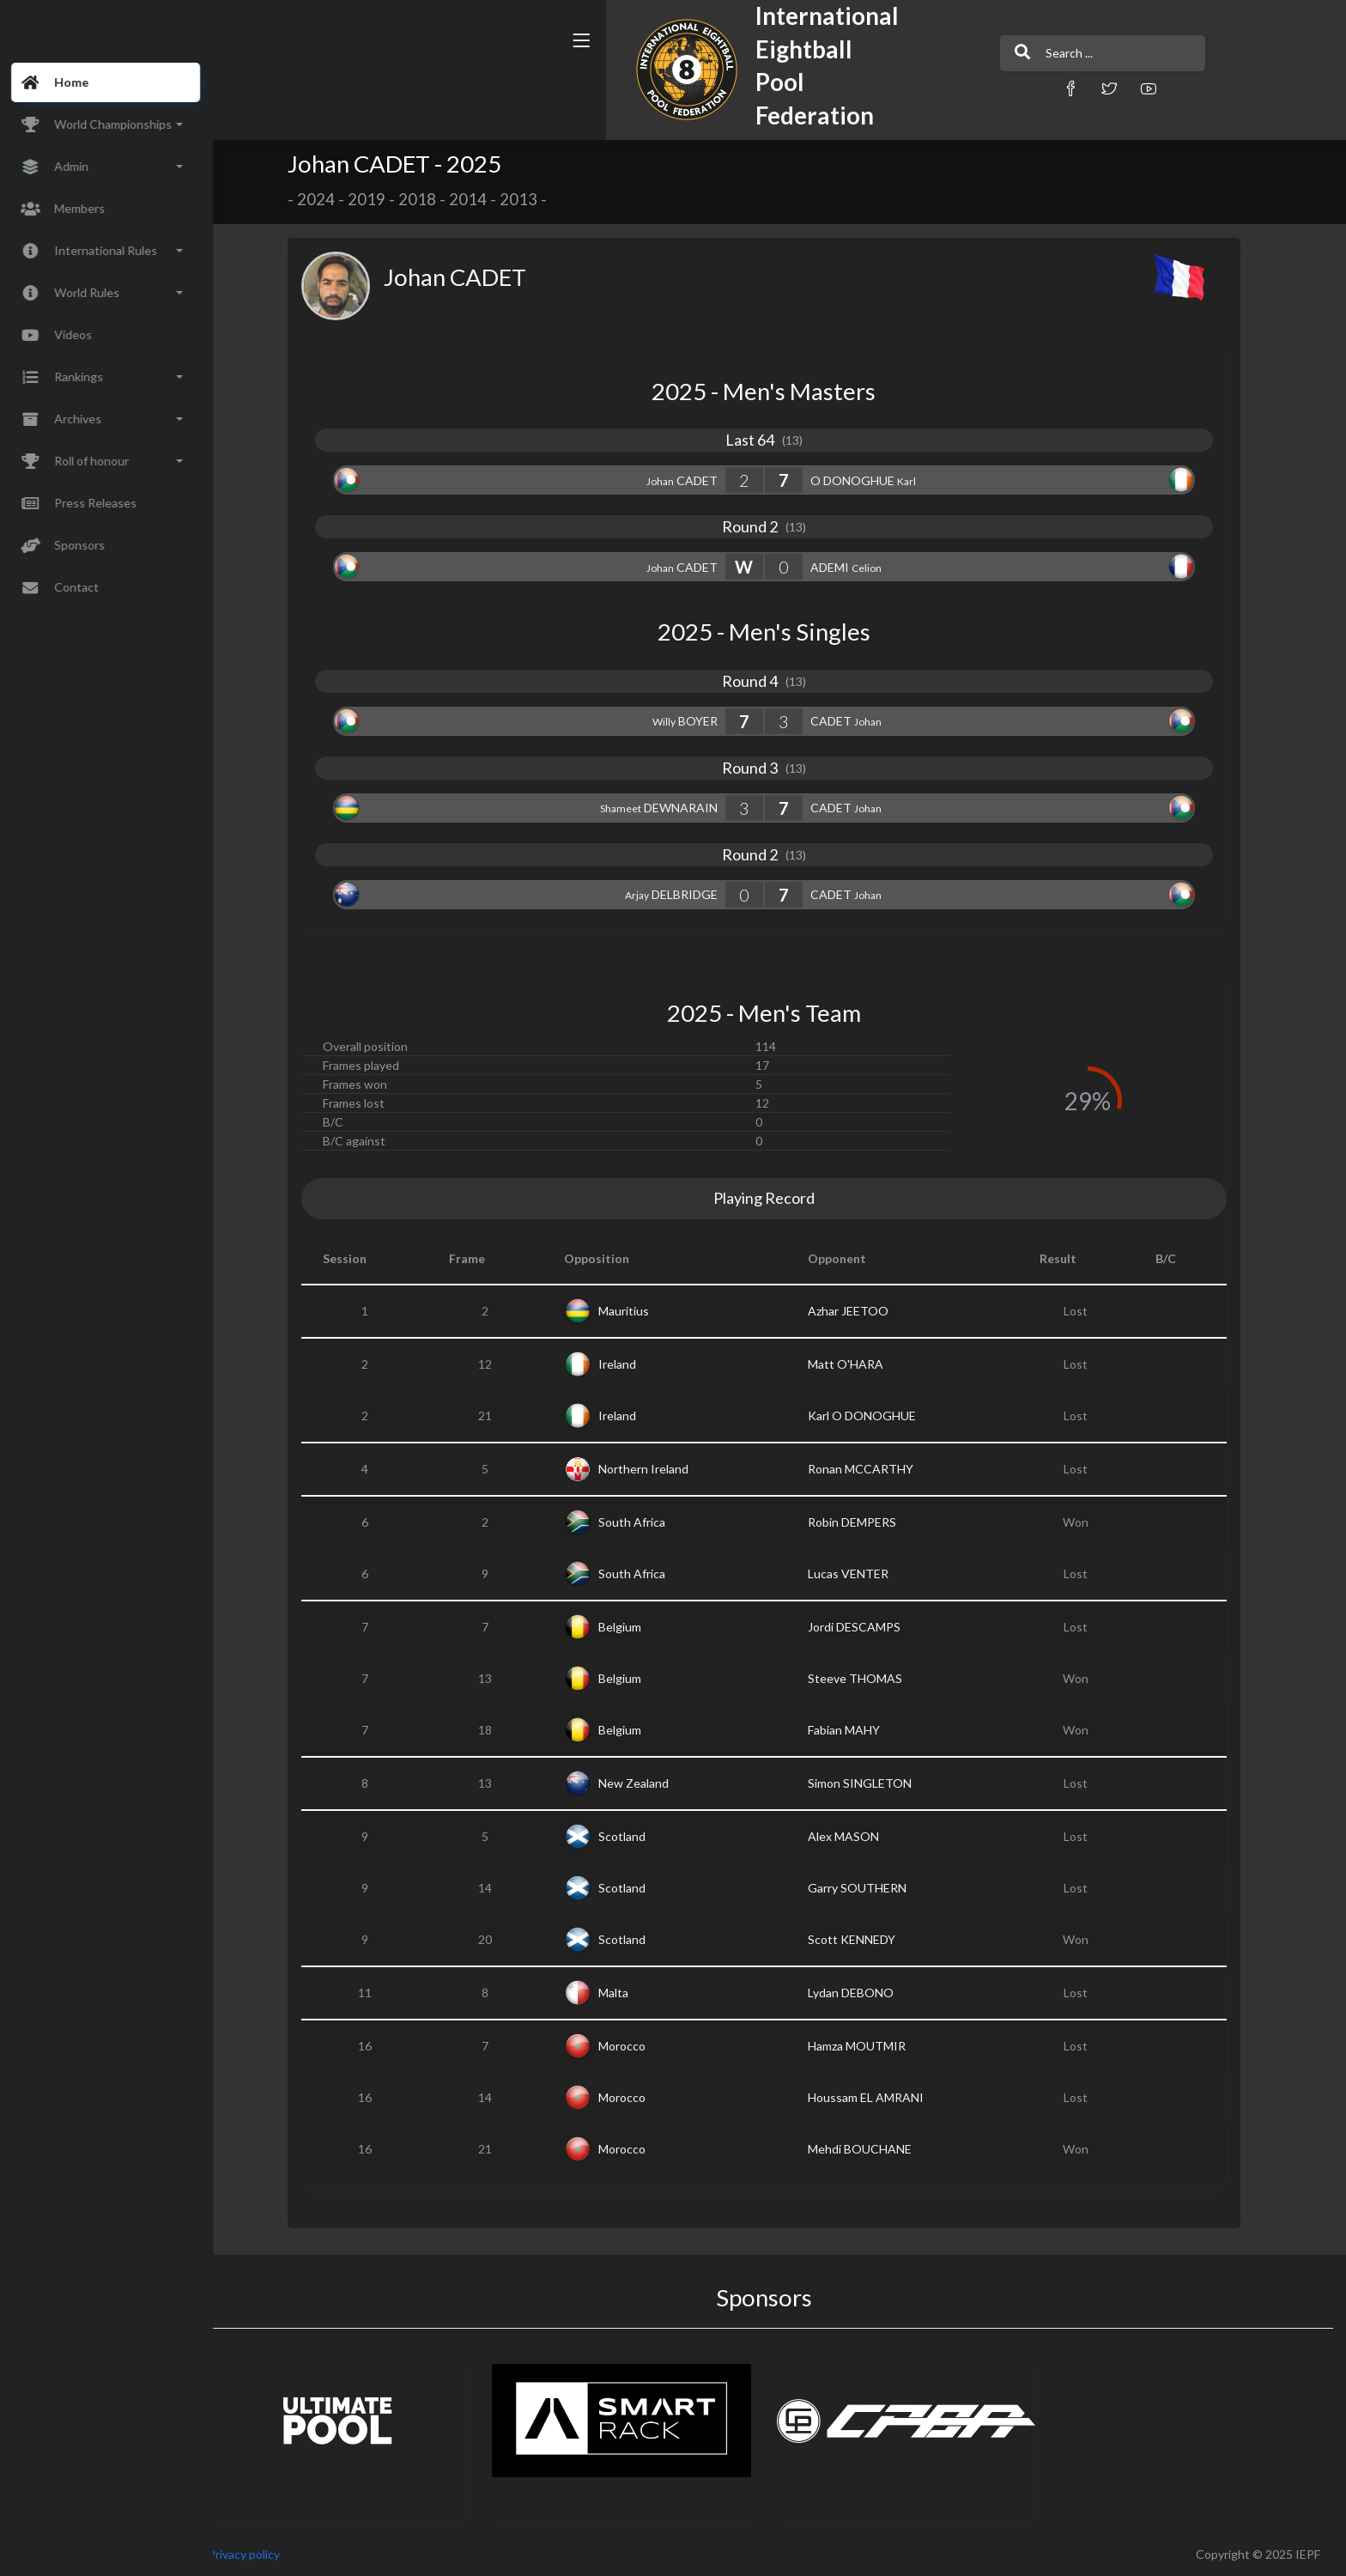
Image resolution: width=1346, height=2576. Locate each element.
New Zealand (650, 1783)
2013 (535, 199)
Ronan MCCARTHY (877, 1468)
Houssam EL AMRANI (882, 2097)
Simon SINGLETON (876, 1783)
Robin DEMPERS (868, 1522)
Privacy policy (276, 2554)
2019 (383, 199)
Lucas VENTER (864, 1573)
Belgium (636, 1626)
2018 (433, 199)
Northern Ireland (660, 1468)
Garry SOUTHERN (873, 1887)
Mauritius (640, 1310)
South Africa (648, 1522)
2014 (484, 199)
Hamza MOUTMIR (873, 2045)
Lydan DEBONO (867, 1992)
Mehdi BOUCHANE (876, 2149)
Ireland (633, 1364)
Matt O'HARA (862, 1364)
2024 (332, 199)
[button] (874, 88)
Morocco (638, 2045)
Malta (630, 1992)
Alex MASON (859, 1836)
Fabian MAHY (860, 1729)
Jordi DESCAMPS (870, 1626)
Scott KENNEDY (868, 1939)
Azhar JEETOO (864, 1310)
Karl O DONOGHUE (878, 1415)
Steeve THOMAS (871, 1678)
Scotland (638, 1836)
